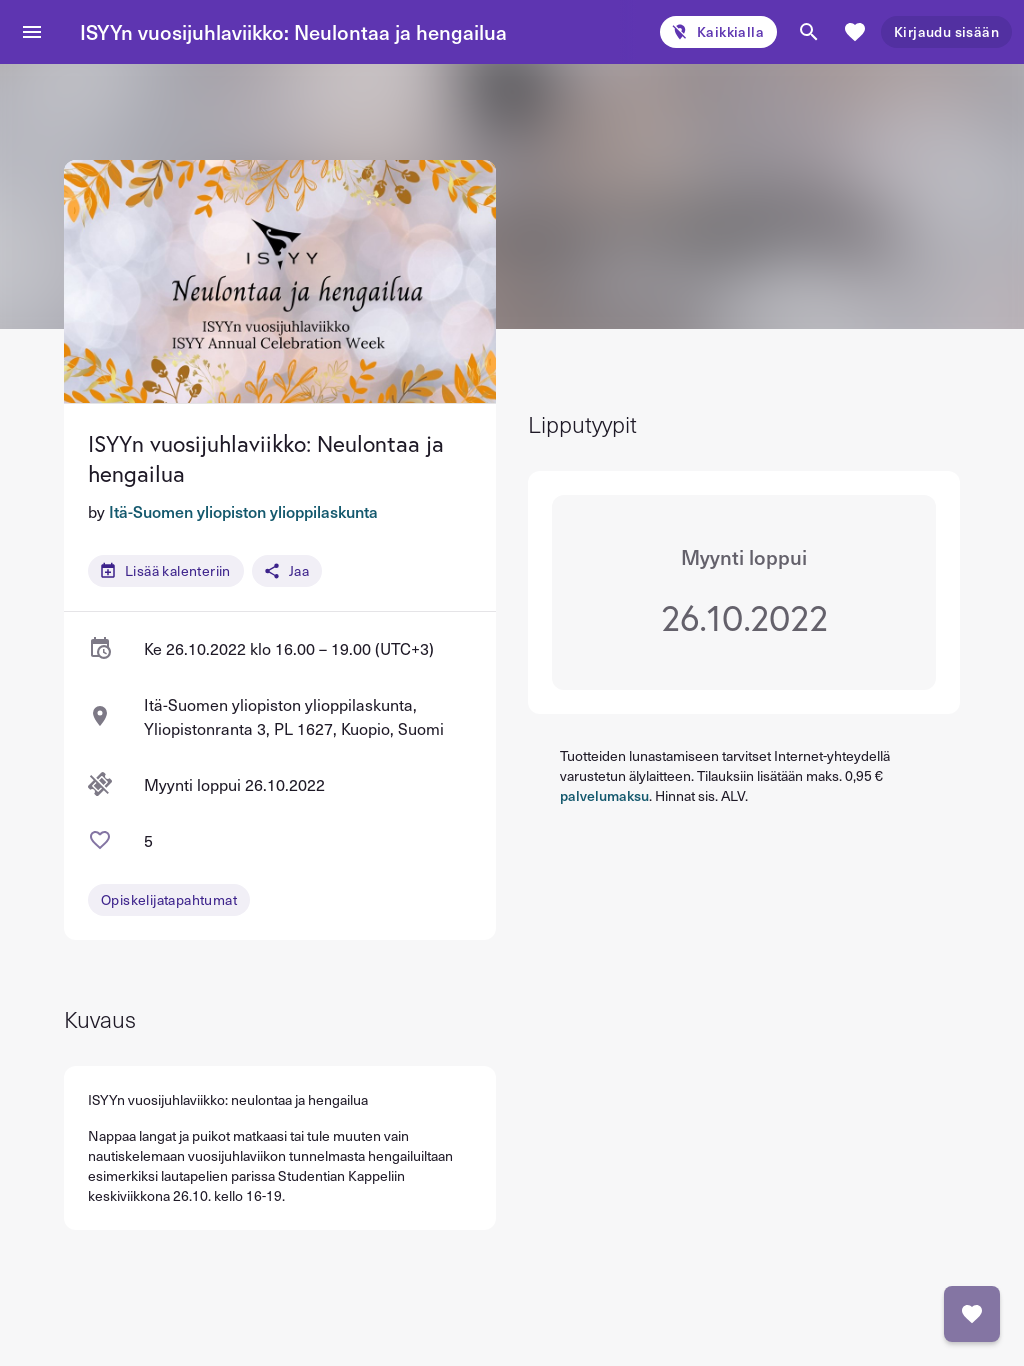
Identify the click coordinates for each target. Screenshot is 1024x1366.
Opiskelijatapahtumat (169, 899)
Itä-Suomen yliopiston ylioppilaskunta (243, 511)
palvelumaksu (604, 795)
